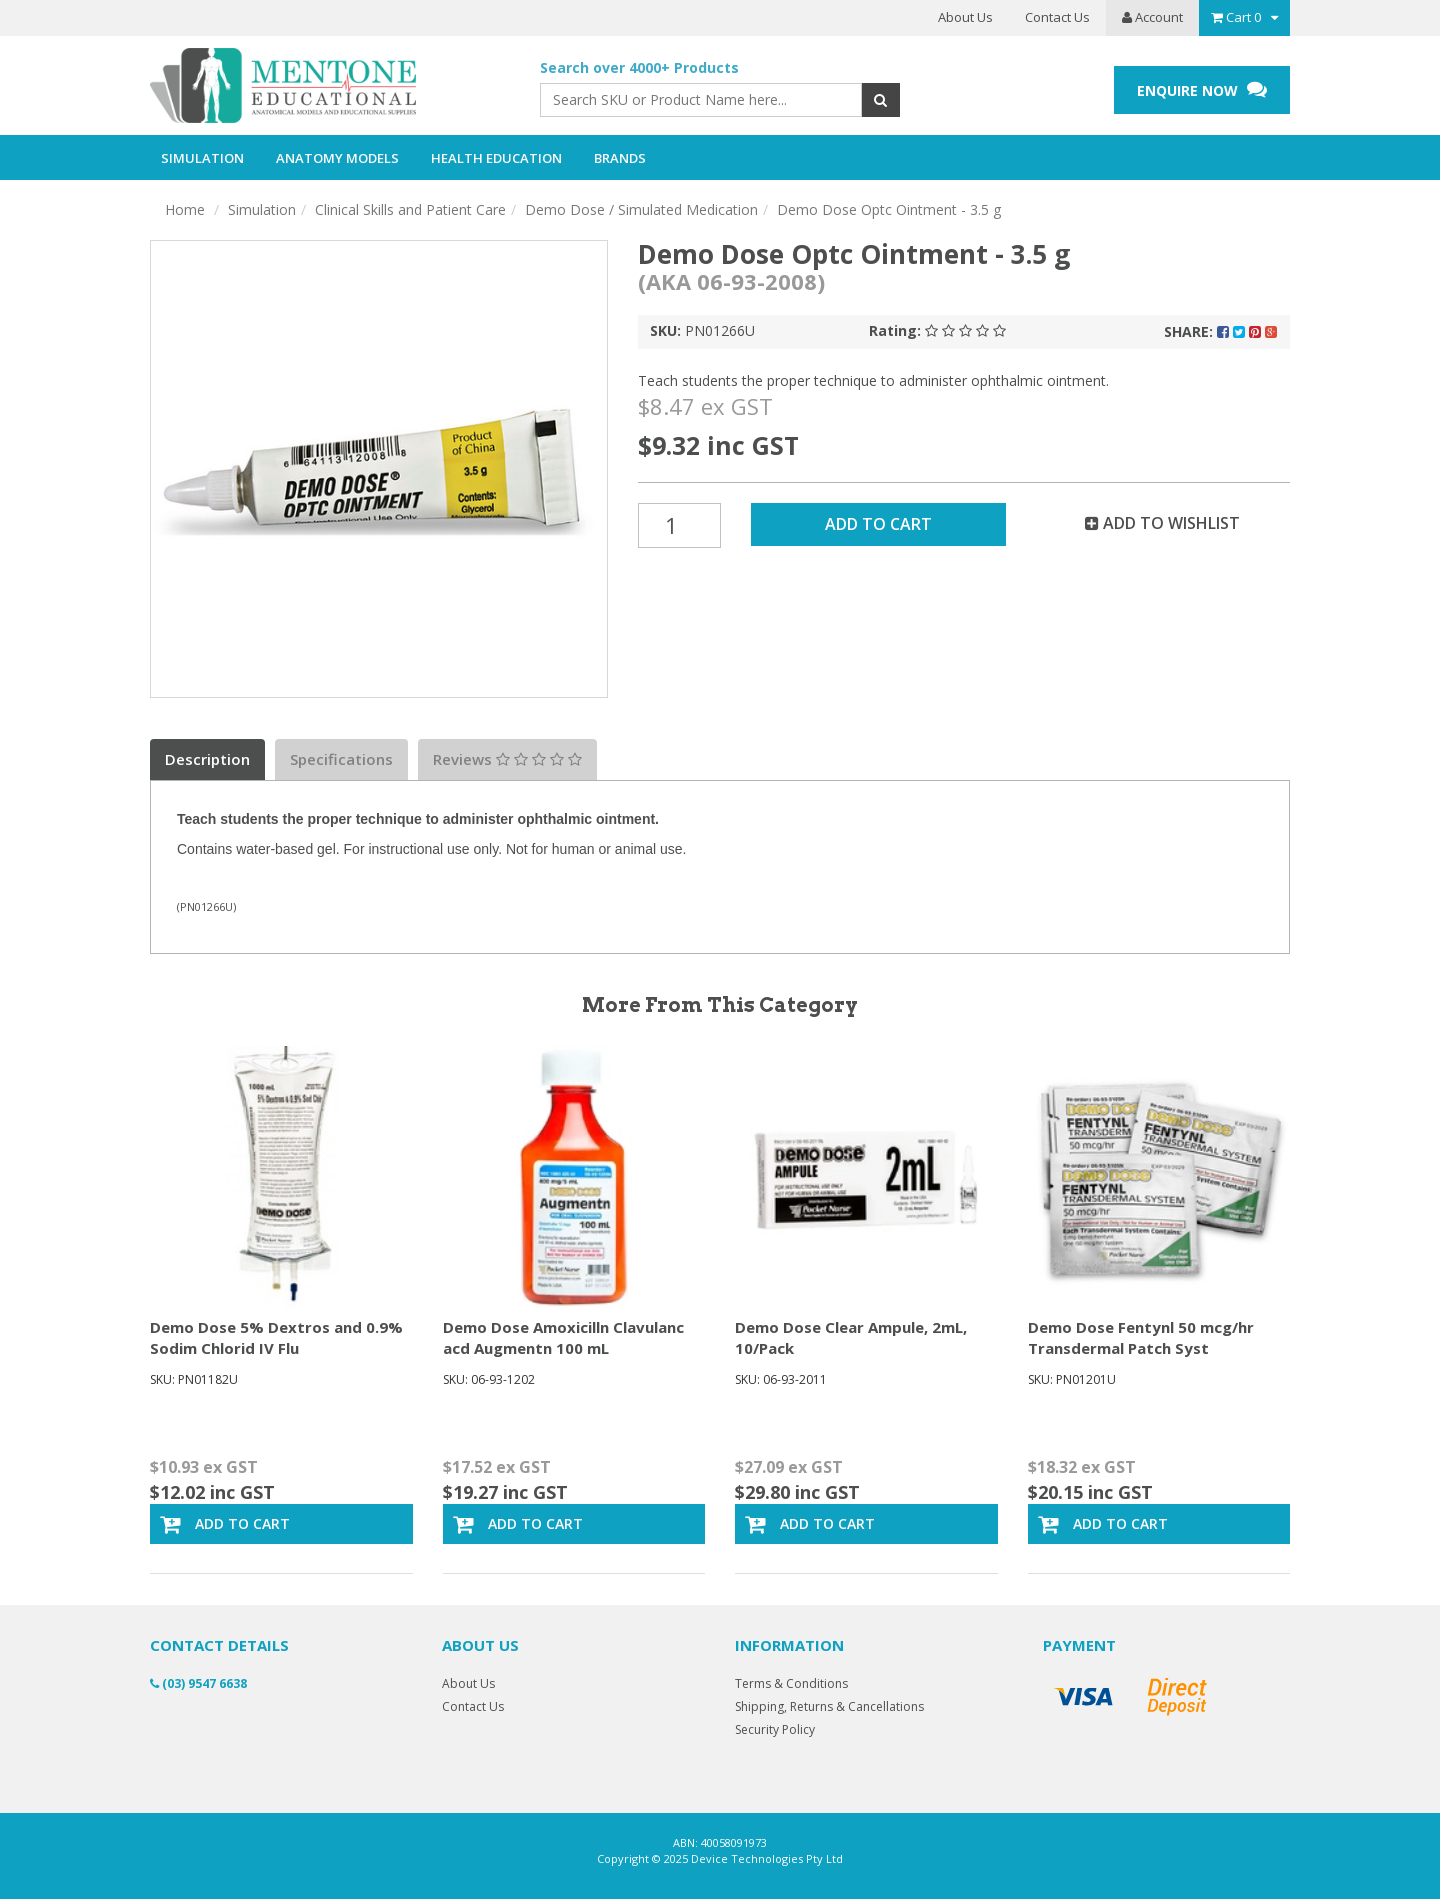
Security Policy (775, 1729)
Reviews (507, 759)
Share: (1220, 331)
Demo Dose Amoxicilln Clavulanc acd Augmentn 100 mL (563, 1337)
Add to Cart (878, 524)
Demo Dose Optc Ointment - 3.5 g (889, 209)
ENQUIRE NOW (1202, 89)
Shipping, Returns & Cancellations (829, 1706)
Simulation (262, 209)
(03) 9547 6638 (198, 1683)
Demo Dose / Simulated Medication (641, 209)
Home (185, 209)
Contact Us (1057, 17)
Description (207, 759)
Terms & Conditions (791, 1683)
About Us (965, 17)
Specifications (341, 759)
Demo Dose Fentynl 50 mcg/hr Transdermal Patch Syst (1141, 1337)
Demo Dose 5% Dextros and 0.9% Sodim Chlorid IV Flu (276, 1337)
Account (1152, 17)
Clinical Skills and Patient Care (410, 209)
